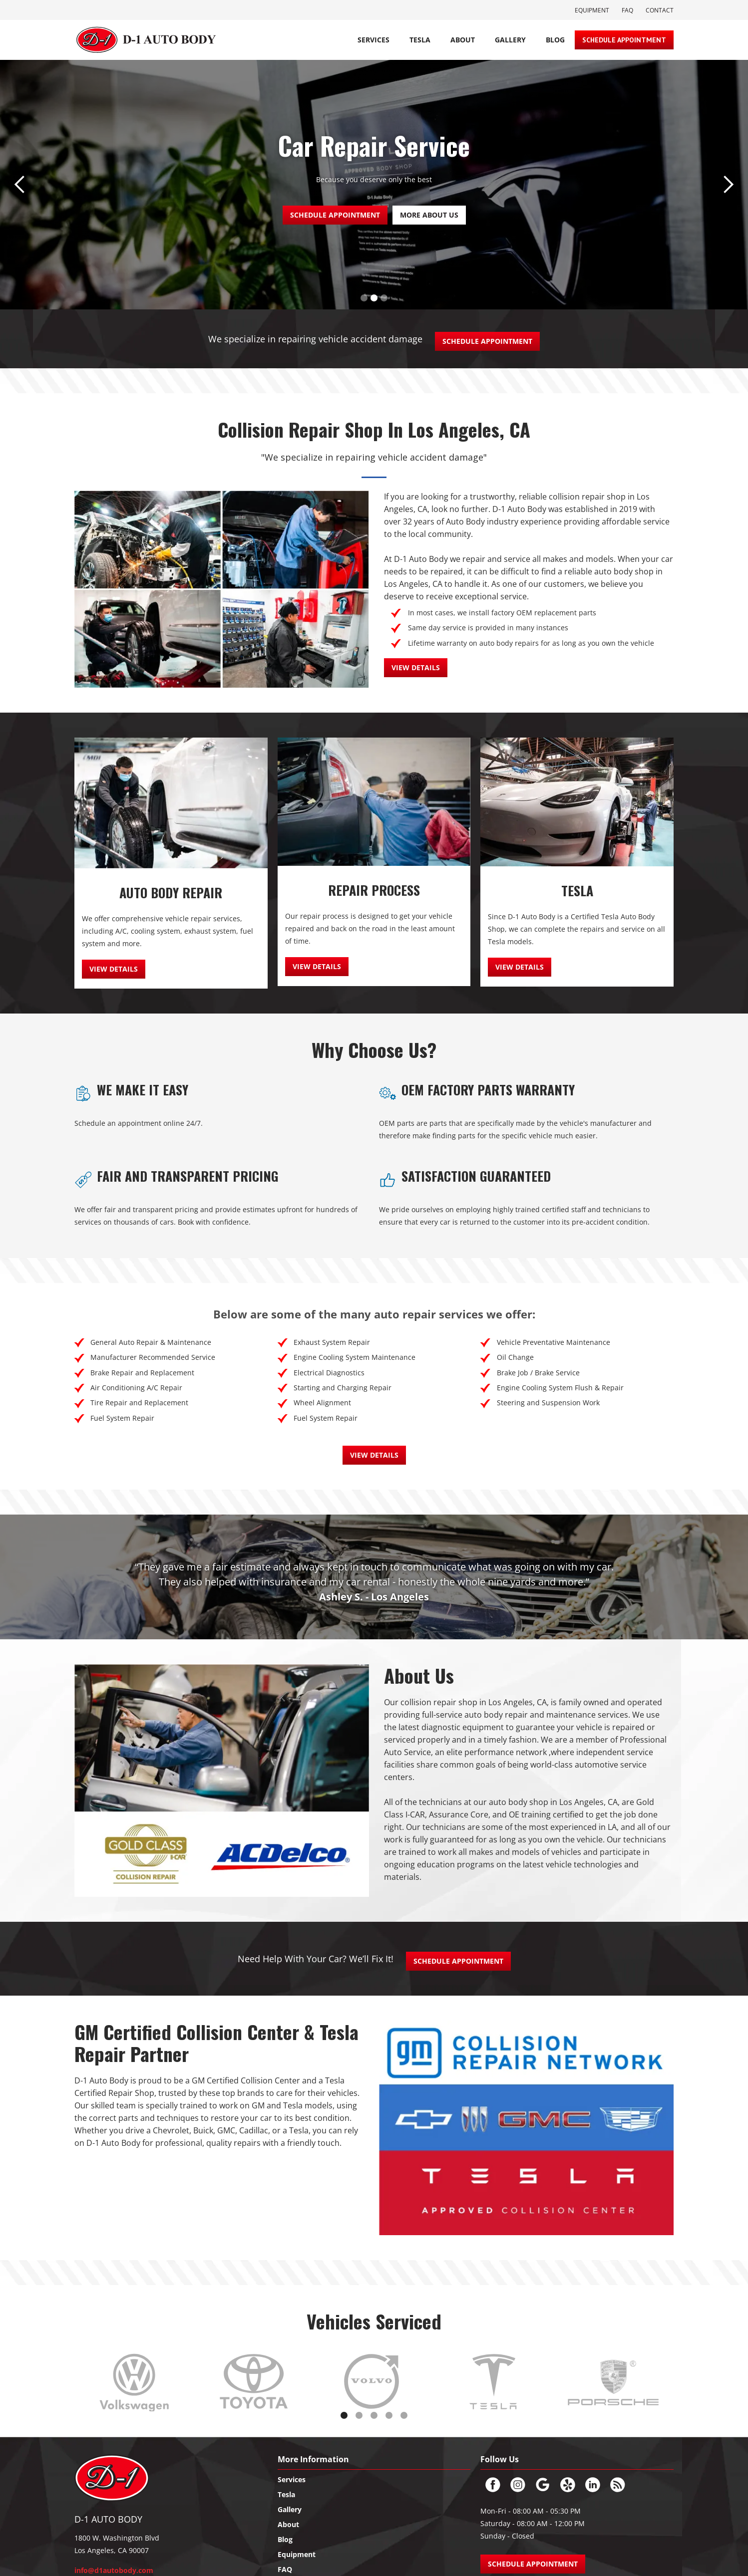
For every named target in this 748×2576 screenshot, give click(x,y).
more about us (429, 215)
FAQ (627, 10)
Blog (285, 2539)
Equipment (592, 10)
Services (373, 39)
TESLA (419, 39)
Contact (660, 10)
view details (415, 667)
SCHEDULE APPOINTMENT (335, 215)
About (462, 39)
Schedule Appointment (624, 39)
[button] (20, 184)
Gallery (510, 39)
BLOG (555, 39)
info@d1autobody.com (113, 2570)
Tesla (286, 2494)
